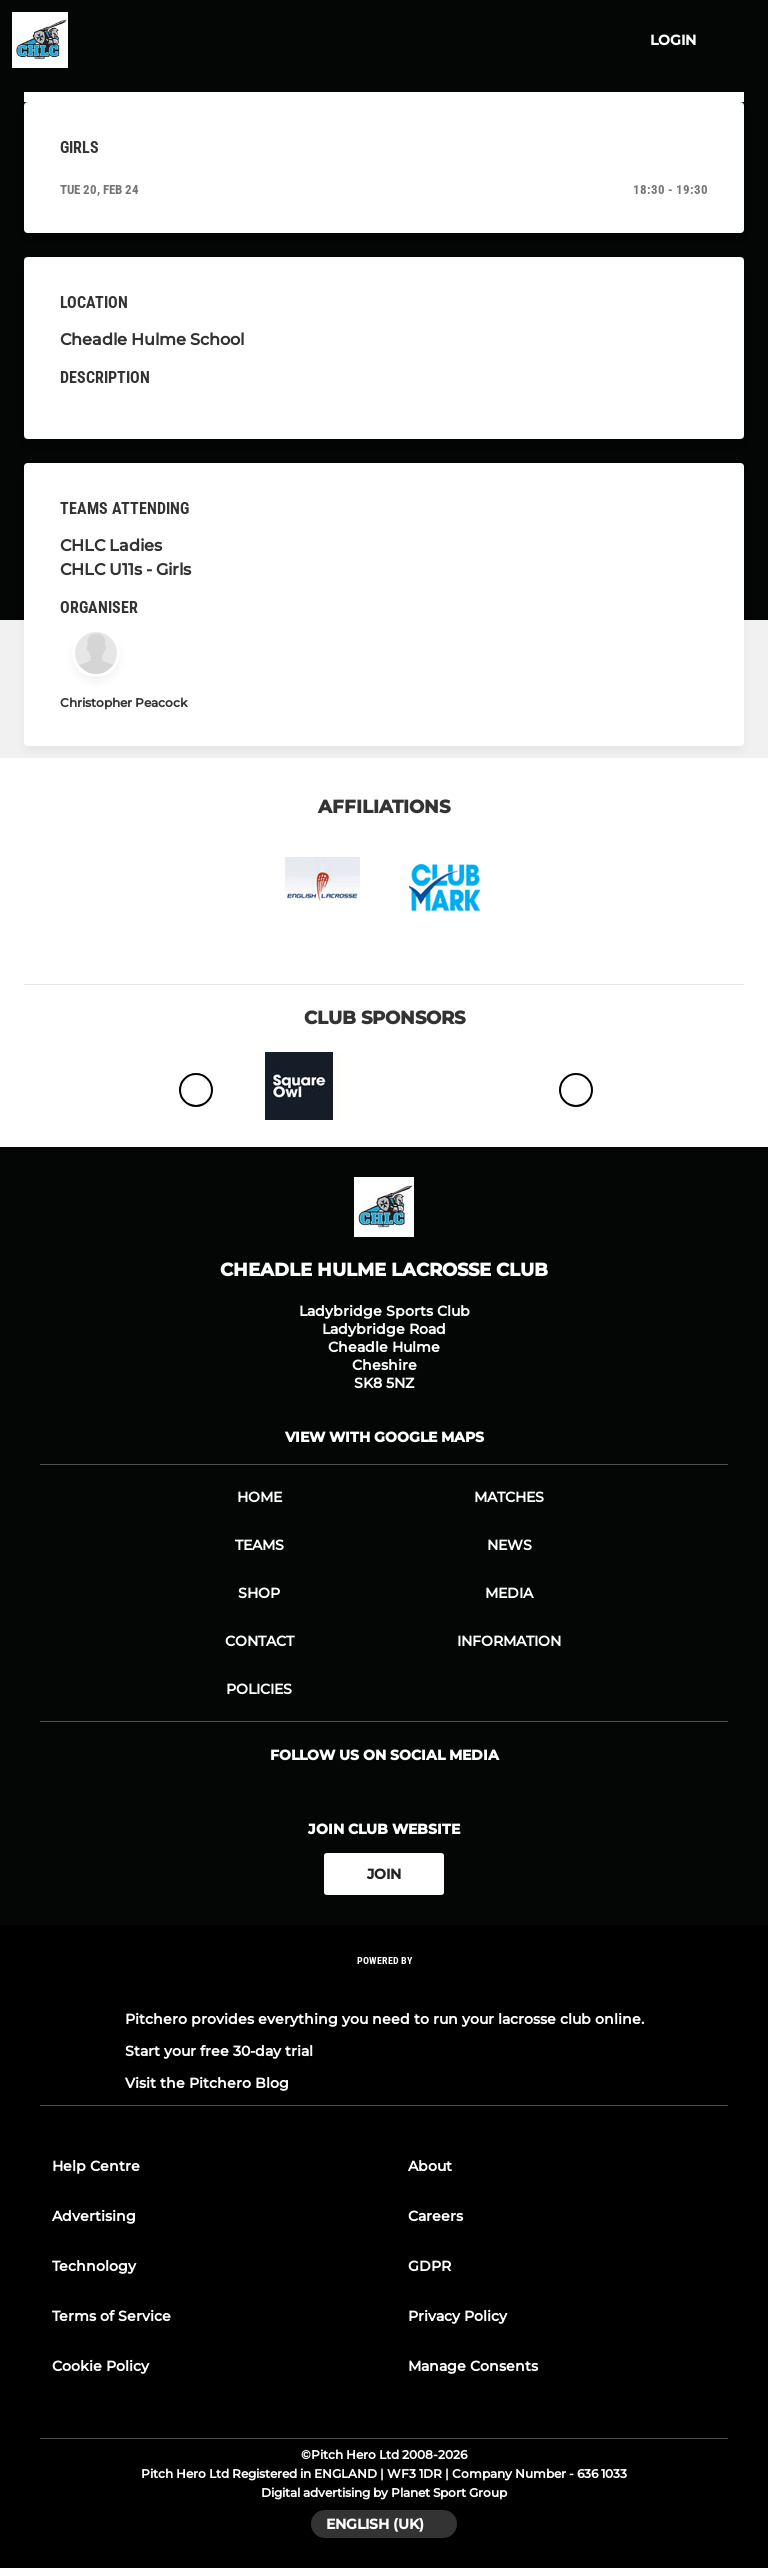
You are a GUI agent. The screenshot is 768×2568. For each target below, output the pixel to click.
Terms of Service (111, 2316)
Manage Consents (473, 2366)
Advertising (94, 2216)
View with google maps (384, 1437)
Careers (435, 2216)
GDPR (429, 2266)
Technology (94, 2266)
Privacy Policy (457, 2316)
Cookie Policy (100, 2366)
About (430, 2166)
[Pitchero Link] (384, 1987)
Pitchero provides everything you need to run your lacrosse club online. (384, 2019)
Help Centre (96, 2166)
